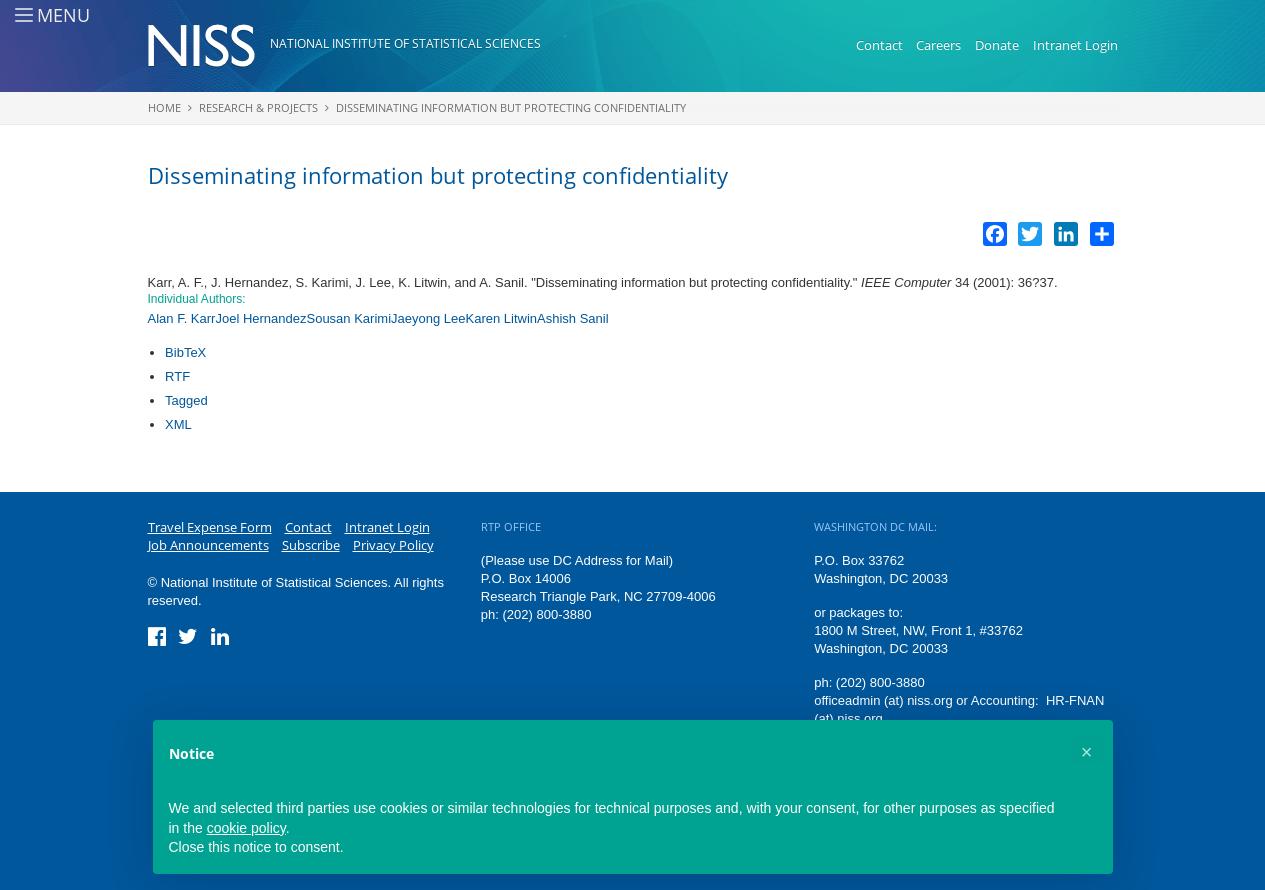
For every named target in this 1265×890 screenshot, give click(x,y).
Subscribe (311, 545)
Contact (879, 45)
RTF (177, 376)
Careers (938, 45)
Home (164, 107)
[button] (1087, 752)
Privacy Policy (393, 545)
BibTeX (185, 352)
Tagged (186, 400)
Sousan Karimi (348, 318)
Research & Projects (258, 107)
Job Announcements (208, 545)
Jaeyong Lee (428, 318)
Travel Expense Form (210, 527)
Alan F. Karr (182, 318)
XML (178, 424)
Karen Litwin (501, 318)
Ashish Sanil (573, 318)
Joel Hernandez (260, 318)
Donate (997, 45)
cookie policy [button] (246, 828)
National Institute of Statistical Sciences (405, 43)
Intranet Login (1075, 45)
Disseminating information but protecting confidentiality (511, 107)
